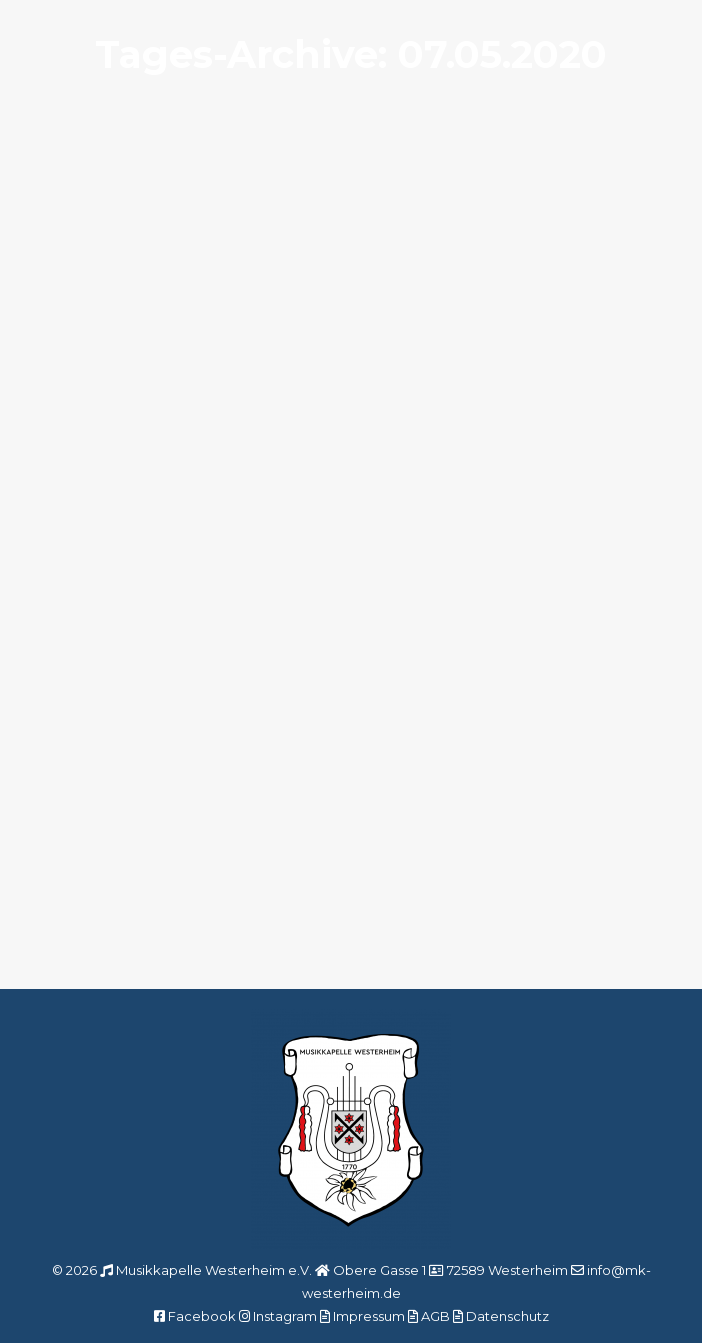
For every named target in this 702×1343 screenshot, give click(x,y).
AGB (435, 1316)
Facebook (202, 1316)
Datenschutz (507, 1316)
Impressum (369, 1316)
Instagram (285, 1316)
